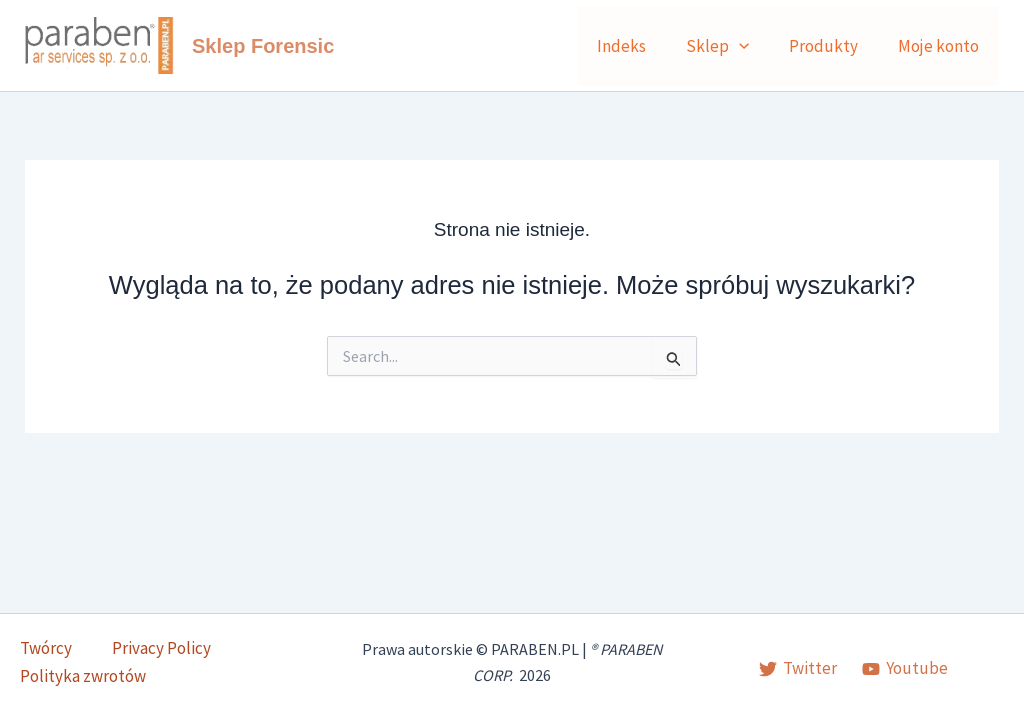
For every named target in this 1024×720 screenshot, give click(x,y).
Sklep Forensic (263, 46)
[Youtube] (905, 670)
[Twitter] (798, 670)
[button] (754, 46)
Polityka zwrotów (248, 664)
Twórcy (26, 664)
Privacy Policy (118, 664)
